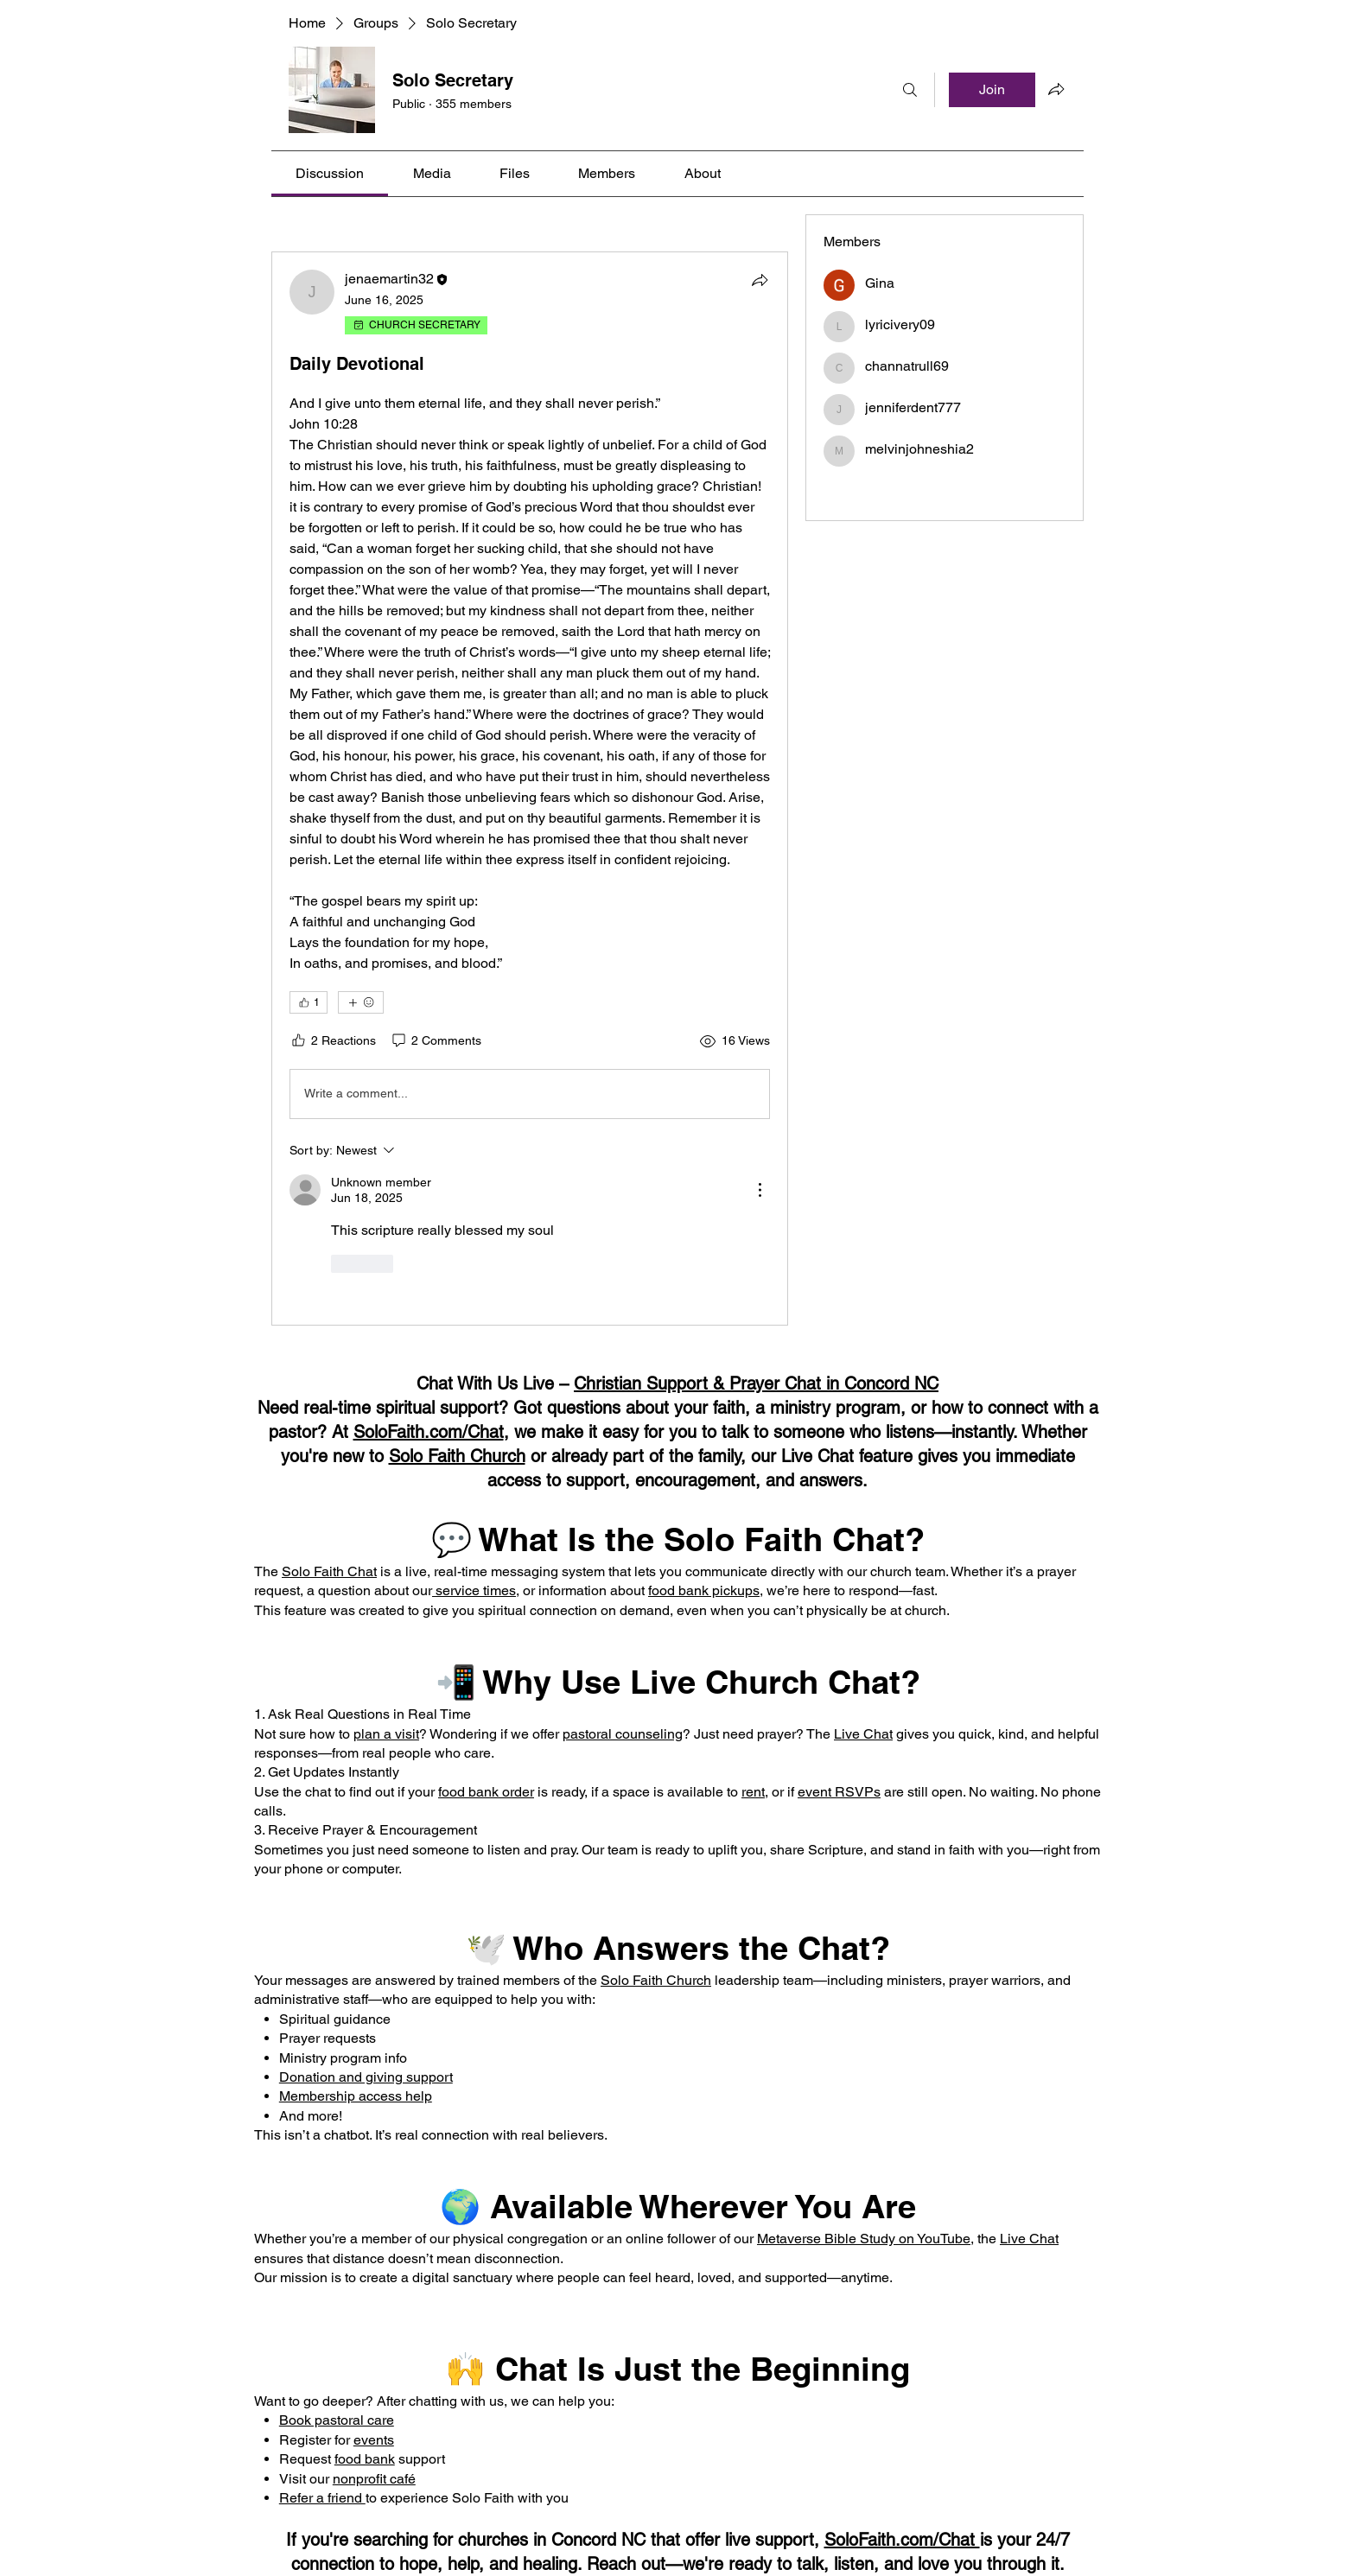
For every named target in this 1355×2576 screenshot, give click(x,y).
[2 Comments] (435, 1041)
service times (474, 1590)
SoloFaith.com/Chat (428, 1432)
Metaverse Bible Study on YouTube (863, 2238)
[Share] (759, 280)
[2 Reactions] (332, 1041)
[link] (330, 173)
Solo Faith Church (457, 1456)
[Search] (910, 90)
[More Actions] (759, 1190)
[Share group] (1056, 89)
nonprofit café (374, 2479)
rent (753, 1792)
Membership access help (355, 2096)
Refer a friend (322, 2498)
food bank (364, 2459)
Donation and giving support (366, 2077)
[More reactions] (361, 1002)
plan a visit (386, 1734)
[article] (529, 788)
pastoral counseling (623, 1734)
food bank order (486, 1792)
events (373, 2440)
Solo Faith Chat (329, 1571)
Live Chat (863, 1734)
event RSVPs (839, 1792)
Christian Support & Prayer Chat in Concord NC (756, 1383)
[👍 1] (308, 1002)
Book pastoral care (336, 2420)
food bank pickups (704, 1590)
